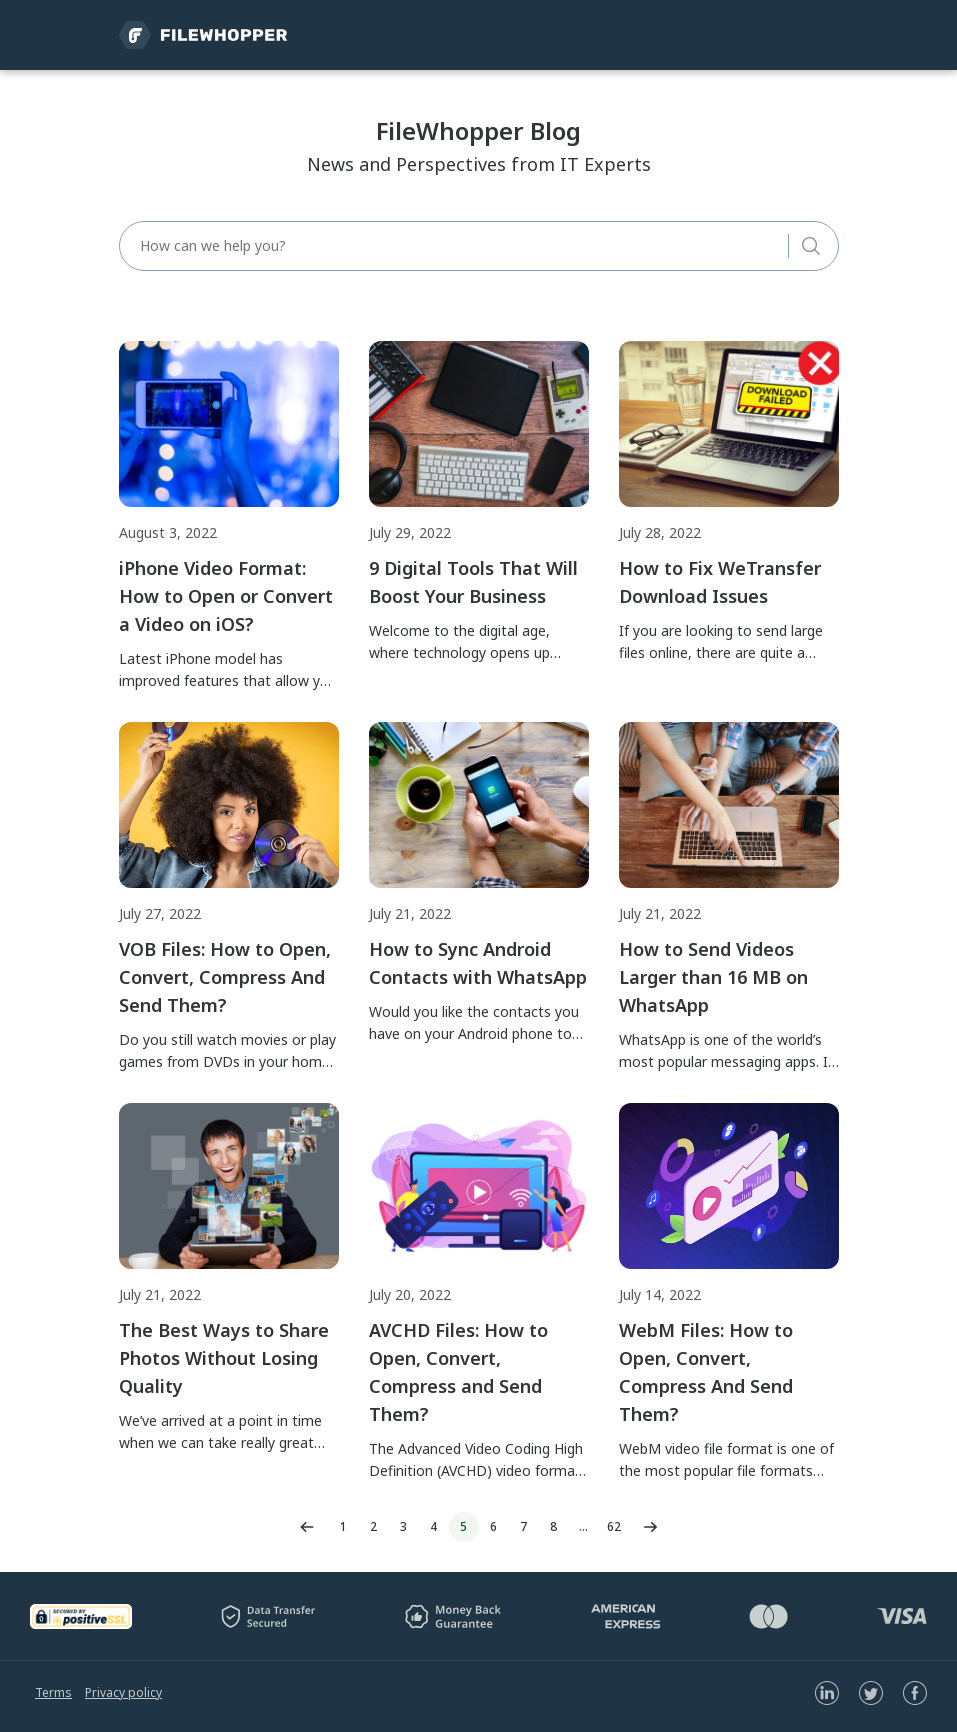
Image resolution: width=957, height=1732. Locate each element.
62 (614, 1526)
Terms (53, 1692)
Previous (307, 1527)
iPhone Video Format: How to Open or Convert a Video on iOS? (226, 596)
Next (651, 1527)
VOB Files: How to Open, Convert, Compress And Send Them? (225, 977)
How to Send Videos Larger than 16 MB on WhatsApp (713, 977)
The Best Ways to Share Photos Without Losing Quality (224, 1358)
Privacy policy (123, 1692)
